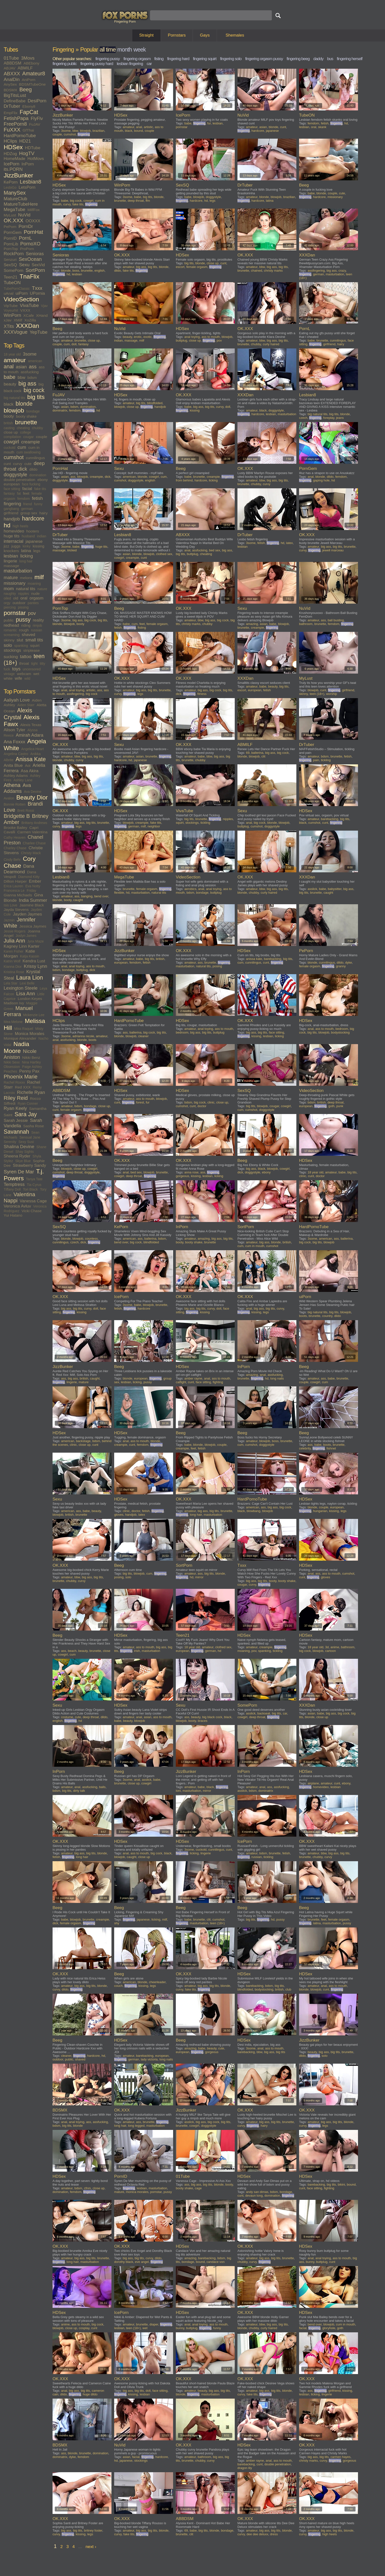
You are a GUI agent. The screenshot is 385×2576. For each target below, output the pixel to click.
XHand (42, 315)
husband (28, 536)
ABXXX (12, 73)
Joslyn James (26, 936)
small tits (34, 639)
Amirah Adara (29, 735)
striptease (31, 650)
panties (33, 603)
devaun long (254, 2195)
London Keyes (30, 998)
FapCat (29, 112)
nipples (23, 594)
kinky (26, 546)
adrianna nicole (83, 1036)
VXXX (25, 310)
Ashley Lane (23, 780)
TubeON (12, 282)
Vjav (44, 306)
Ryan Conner (28, 1103)
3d (327, 1647)
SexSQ (10, 265)
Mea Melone (13, 1022)
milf (39, 577)
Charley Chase (15, 848)
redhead (11, 625)
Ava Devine (32, 792)
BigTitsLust (15, 95)
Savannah (16, 1132)
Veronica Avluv (17, 1206)
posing (217, 966)
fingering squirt (205, 58)
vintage (9, 674)
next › (90, 2546)
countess (91, 1238)
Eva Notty (32, 886)
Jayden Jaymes (27, 914)
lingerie (10, 561)
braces (202, 1721)
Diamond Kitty (29, 877)
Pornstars (177, 35)
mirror (199, 1577)
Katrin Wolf (12, 961)
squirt (35, 645)
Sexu (24, 264)
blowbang (254, 1511)
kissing (38, 546)
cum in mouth (254, 1246)
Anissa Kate (31, 759)
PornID (10, 238)
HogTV (26, 153)
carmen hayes (340, 2457)
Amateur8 (33, 74)
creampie (30, 441)
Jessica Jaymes (32, 926)
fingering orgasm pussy (264, 58)
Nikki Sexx (12, 1062)
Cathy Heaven (15, 837)
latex (289, 543)
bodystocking (340, 1032)
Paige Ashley (32, 1067)
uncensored (32, 669)
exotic (147, 337)
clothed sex (164, 554)
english (100, 270)
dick (22, 469)
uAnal (9, 293)
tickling (326, 760)
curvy (17, 464)
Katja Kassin (29, 956)
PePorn (10, 227)
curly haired (271, 344)
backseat (263, 1713)
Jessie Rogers (15, 931)
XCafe (28, 315)
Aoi (27, 765)
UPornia (37, 293)
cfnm (87, 2188)
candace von (215, 2262)
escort (180, 267)
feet (26, 493)
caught (78, 900)
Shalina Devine (19, 1146)
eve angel (142, 2262)
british (8, 423)
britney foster (93, 2530)
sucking (11, 656)
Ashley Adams (16, 775)
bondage (33, 411)
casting (9, 428)
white (8, 678)
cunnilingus (35, 458)
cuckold (9, 448)
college (25, 432)
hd (7, 525)
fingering (12, 503)
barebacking (329, 819)
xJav (8, 320)
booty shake (26, 416)
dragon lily (244, 2468)
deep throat (136, 200)
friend (27, 504)
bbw (21, 377)
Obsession (12, 1067)
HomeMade (14, 158)
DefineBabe (15, 101)
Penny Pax (29, 1071)
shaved (28, 634)
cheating (23, 428)
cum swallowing (28, 452)
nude (35, 593)
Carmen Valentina (32, 832)
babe (9, 377)
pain (316, 760)
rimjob (37, 625)
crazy (342, 270)
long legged (136, 2125)
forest (140, 1102)
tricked (72, 550)
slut (20, 640)
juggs (15, 546)
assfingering (316, 270)
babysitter (335, 889)
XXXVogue (16, 332)
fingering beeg (298, 58)
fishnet (331, 1448)
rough (24, 630)
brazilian (98, 131)
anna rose (191, 1172)
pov (32, 613)
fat (19, 493)
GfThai (28, 130)
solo (8, 645)
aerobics (190, 889)
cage (198, 2188)
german (27, 509)
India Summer (33, 900)
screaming (12, 635)
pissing (23, 607)
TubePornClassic (17, 289)
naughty (10, 594)
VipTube (11, 306)
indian (41, 536)
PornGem (13, 232)
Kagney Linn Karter (22, 946)
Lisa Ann (25, 993)
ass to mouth (211, 337)
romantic (10, 630)
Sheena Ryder (17, 1156)
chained (256, 270)
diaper (154, 2324)
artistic (148, 127)
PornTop (11, 249)
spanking (21, 646)
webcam (24, 674)
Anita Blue (13, 765)
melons (26, 578)
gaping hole (321, 480)
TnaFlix (29, 276)
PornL (25, 238)
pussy (23, 619)
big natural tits (14, 398)
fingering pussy (107, 58)
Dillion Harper (15, 881)
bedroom (182, 1032)
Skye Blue (23, 1161)
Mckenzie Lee (33, 1015)
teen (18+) (317, 694)
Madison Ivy (14, 1003)
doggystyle (15, 474)
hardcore (33, 518)
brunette (26, 422)
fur (209, 123)
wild (27, 678)
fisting (158, 58)
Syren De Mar (19, 1171)
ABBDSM (12, 63)
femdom (23, 499)
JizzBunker (18, 175)
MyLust (10, 215)
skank (322, 127)
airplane (313, 1783)
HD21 (25, 141)
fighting (218, 1382)
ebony (42, 480)
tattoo (25, 656)
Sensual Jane (29, 1137)
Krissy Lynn (35, 966)
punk (339, 1106)
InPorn (28, 164)
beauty (10, 384)
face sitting (12, 489)
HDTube (33, 148)
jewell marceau (333, 550)
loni (178, 1791)
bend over (101, 896)
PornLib (11, 244)
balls (102, 1787)
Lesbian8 (30, 182)
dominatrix (60, 410)
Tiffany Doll (12, 1189)
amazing (252, 624)
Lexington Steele (21, 988)
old (15, 598)
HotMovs (36, 158)
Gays (205, 35)
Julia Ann (14, 941)
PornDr (26, 226)
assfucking (30, 372)
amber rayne (193, 1378)
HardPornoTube (20, 135)
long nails (277, 1378)
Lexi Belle (27, 983)
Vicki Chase (32, 1211)
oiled (7, 598)
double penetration (19, 480)
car (149, 63)
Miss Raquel (23, 1029)
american (35, 361)
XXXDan (27, 325)
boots (92, 1040)
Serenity (10, 1142)
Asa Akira (30, 771)
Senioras (35, 253)
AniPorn (28, 80)
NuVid (24, 214)
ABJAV (9, 68)
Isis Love (10, 905)
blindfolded (155, 403)
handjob (12, 518)
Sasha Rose (33, 1126)
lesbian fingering (130, 63)
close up (11, 432)
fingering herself (349, 58)
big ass (27, 383)
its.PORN (13, 169)
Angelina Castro (16, 754)
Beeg (25, 90)
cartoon (330, 1651)
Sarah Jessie (16, 1120)
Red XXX (23, 1087)
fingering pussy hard (96, 63)
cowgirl (11, 441)
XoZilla (30, 320)
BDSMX (10, 90)
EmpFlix (10, 113)
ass (33, 366)
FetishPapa (16, 118)
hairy (43, 513)
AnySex (10, 84)
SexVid (38, 265)
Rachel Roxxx (14, 1082)
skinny (9, 640)
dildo (33, 469)
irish (137, 1651)
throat (24, 663)
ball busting (336, 620)
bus (330, 58)
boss (75, 270)
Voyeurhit (11, 310)
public (9, 620)
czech (303, 418)
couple (41, 437)
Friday (31, 890)
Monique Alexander (20, 1038)
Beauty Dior (32, 797)
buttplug (181, 340)
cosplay (84, 2328)
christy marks (273, 270)
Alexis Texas (30, 725)
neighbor (154, 826)
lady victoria (149, 2059)
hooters (32, 531)
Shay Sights (24, 1152)
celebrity (305, 1448)
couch (118, 1986)
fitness (201, 694)
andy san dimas (257, 2192)
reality (38, 620)
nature (42, 589)
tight (34, 663)
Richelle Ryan (31, 1092)
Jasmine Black (31, 905)
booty (9, 416)
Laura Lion (29, 977)
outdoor (19, 603)
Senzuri (10, 259)
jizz (6, 546)
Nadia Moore (16, 1047)
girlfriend (11, 513)
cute (27, 464)
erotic (138, 337)
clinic (211, 1102)
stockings (12, 650)
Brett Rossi (25, 810)
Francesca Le (14, 890)
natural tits (25, 588)
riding (25, 625)
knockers (11, 551)
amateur (15, 360)
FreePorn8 (15, 124)
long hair (26, 561)
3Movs (28, 58)
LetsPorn (27, 187)
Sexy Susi (26, 1142)
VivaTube (29, 305)
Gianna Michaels (18, 895)
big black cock (212, 1717)
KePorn (11, 182)
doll (73, 344)
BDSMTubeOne (32, 84)
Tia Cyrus (34, 1185)
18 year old (12, 354)
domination (37, 475)
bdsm (32, 377)
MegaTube (14, 209)
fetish (37, 498)
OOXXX (33, 221)
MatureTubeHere (21, 204)
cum (21, 447)
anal (9, 367)
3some (30, 354)
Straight (146, 35)
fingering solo (230, 58)
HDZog (10, 153)
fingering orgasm (137, 58)
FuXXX (12, 130)
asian (21, 366)
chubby (37, 428)
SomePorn (13, 270)
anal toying (192, 337)
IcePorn (11, 163)
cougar (28, 437)
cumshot (14, 457)
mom (9, 588)
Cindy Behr (12, 860)
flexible (119, 892)
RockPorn (14, 253)
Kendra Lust (34, 961)
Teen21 (10, 277)
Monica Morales (29, 1033)
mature (11, 577)
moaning (34, 583)
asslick (312, 889)
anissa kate (254, 959)
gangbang (11, 509)
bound (138, 131)
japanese (34, 541)
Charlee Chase (34, 843)
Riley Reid (16, 1098)
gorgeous (182, 1176)
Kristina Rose (14, 972)
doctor (201, 1106)
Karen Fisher (13, 951)
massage (11, 566)
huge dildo (90, 2394)
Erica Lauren (13, 886)
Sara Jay (25, 1114)
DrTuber (12, 106)
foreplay (328, 418)
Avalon (9, 798)
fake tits (40, 489)
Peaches (10, 1071)
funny (38, 504)
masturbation (18, 570)
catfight (181, 1382)
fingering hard (178, 58)
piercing (10, 607)
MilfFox (34, 210)
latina (26, 550)
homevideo (14, 531)
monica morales (137, 2192)
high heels (20, 526)
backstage (83, 1441)
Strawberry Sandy (29, 1165)
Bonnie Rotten (15, 804)
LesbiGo (10, 187)
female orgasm (196, 267)
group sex (28, 513)
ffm (148, 200)
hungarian (320, 1511)
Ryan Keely (15, 1108)
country (327, 1316)
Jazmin (9, 920)
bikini (341, 2184)
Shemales (235, 35)
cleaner (143, 1036)
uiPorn (22, 293)
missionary (14, 583)
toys (16, 668)
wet (36, 674)
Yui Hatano (13, 1215)
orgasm (36, 598)
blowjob (14, 410)
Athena (12, 785)
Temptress (14, 1184)
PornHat (33, 232)
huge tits (11, 536)
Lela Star (10, 983)
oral (23, 598)
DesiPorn (37, 100)
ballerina (257, 753)
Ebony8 (28, 106)
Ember (35, 881)
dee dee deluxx (257, 2534)
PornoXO (30, 243)
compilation (12, 437)
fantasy (9, 493)
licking (26, 555)
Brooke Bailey (15, 827)
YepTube (39, 332)
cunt (7, 464)
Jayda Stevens (16, 909)
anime (334, 1647)
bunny (310, 2262)
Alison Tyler (14, 730)
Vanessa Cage (33, 1201)
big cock (34, 390)
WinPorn (12, 315)
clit (263, 756)
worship (331, 694)
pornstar (15, 613)
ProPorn (27, 249)
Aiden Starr (25, 705)
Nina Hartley (31, 1062)
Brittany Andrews (34, 823)
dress (274, 2534)
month (124, 49)
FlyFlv (37, 118)
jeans (340, 418)
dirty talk (79, 1791)
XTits (9, 326)
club (288, 1989)
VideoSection (21, 299)
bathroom (306, 624)
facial (27, 488)
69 (247, 753)
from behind (184, 480)
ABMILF (25, 68)
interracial (13, 541)
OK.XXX (13, 221)
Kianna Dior (13, 967)
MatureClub (15, 198)
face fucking (31, 484)
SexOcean (30, 259)
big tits (36, 397)
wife (18, 678)
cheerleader (157, 1982)
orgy (7, 603)
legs (36, 551)
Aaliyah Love (17, 700)
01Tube (11, 58)
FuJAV (34, 124)
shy (116, 1923)
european (12, 484)
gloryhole (328, 2328)
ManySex (15, 193)
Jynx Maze (35, 941)
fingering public (65, 63)
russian (36, 630)
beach (72, 1651)
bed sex (214, 550)
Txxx (37, 288)
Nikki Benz (31, 1057)
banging (86, 896)
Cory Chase (20, 862)
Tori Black (30, 1189)
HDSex (13, 147)
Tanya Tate (34, 1179)
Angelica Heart (32, 749)
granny (341, 966)
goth (331, 1106)
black (9, 404)
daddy (318, 58)
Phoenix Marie (20, 1077)
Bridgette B (17, 816)
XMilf (18, 320)
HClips (10, 141)
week (140, 49)
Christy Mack (31, 853)
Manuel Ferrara (18, 1011)
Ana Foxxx (14, 741)
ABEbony (32, 63)
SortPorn (35, 270)
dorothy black (123, 2262)
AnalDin (12, 79)
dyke (348, 962)
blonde (24, 403)
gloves (119, 1514)
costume (67, 1717)
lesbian (11, 555)
